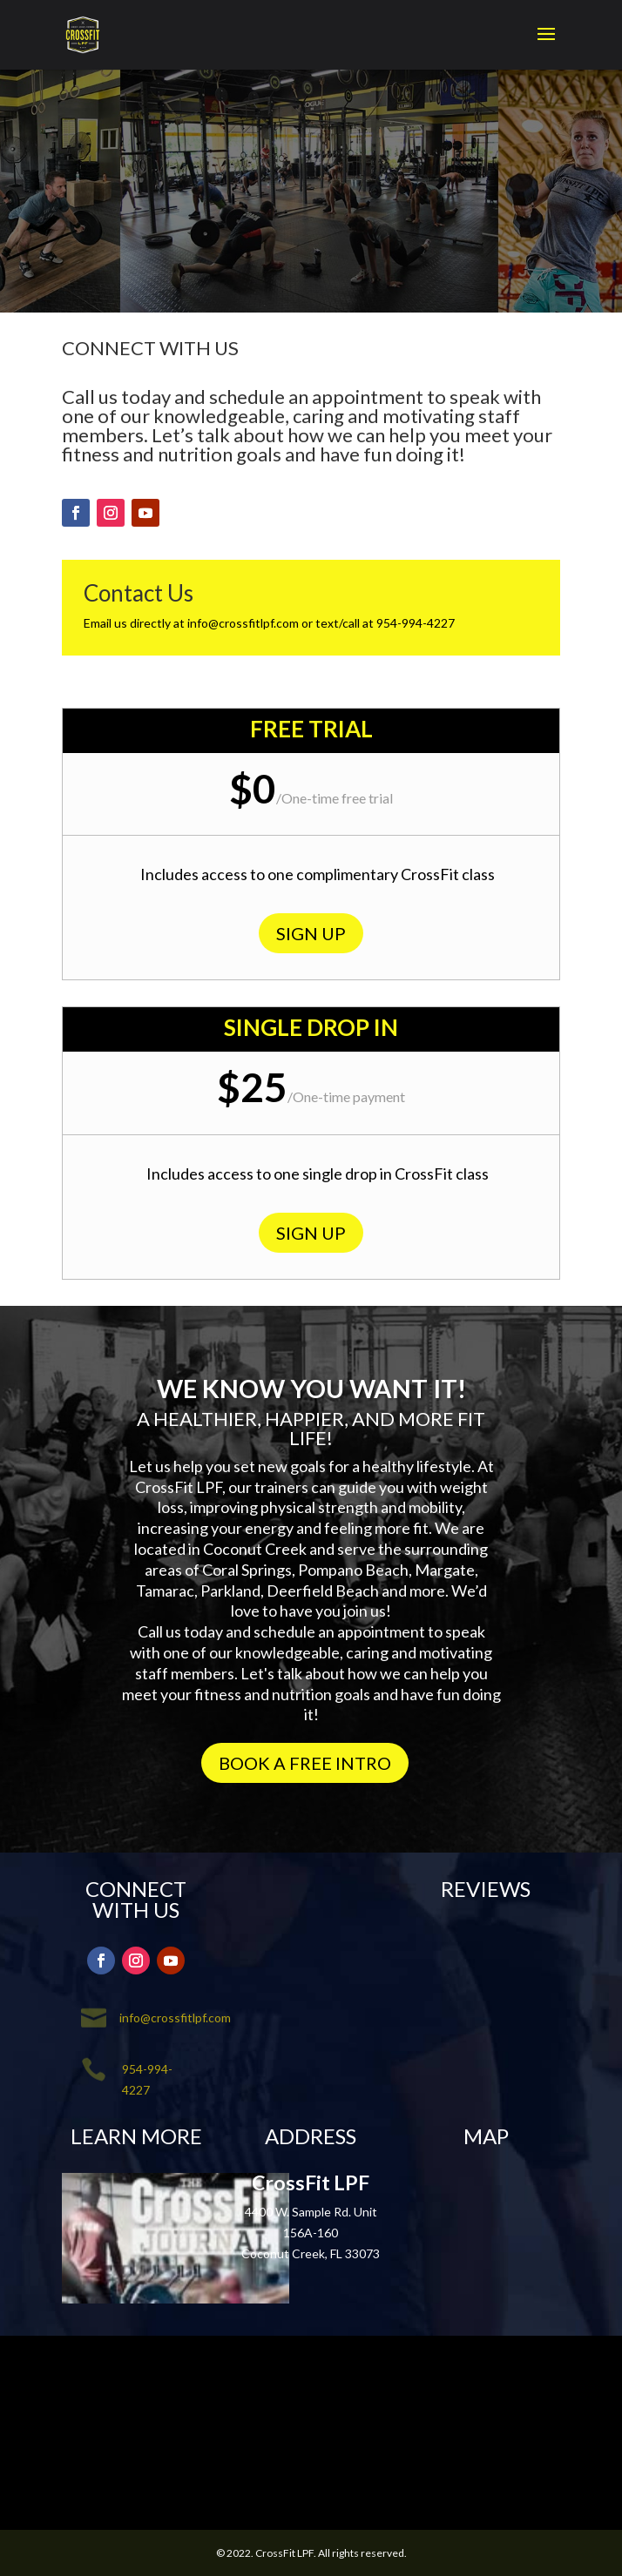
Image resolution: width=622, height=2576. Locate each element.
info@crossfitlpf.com (243, 622)
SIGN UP (311, 933)
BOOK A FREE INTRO (305, 1762)
